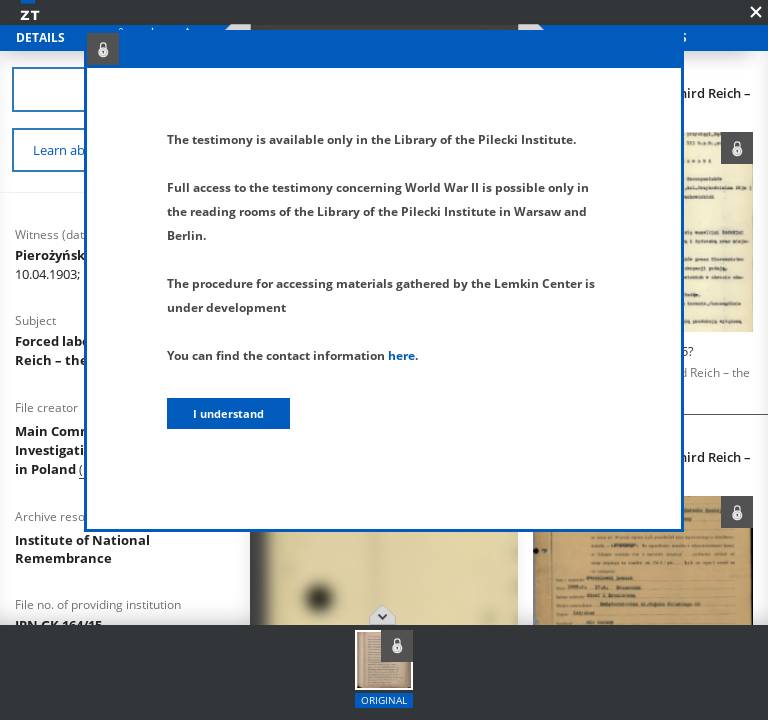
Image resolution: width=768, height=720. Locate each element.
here (401, 355)
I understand (228, 413)
